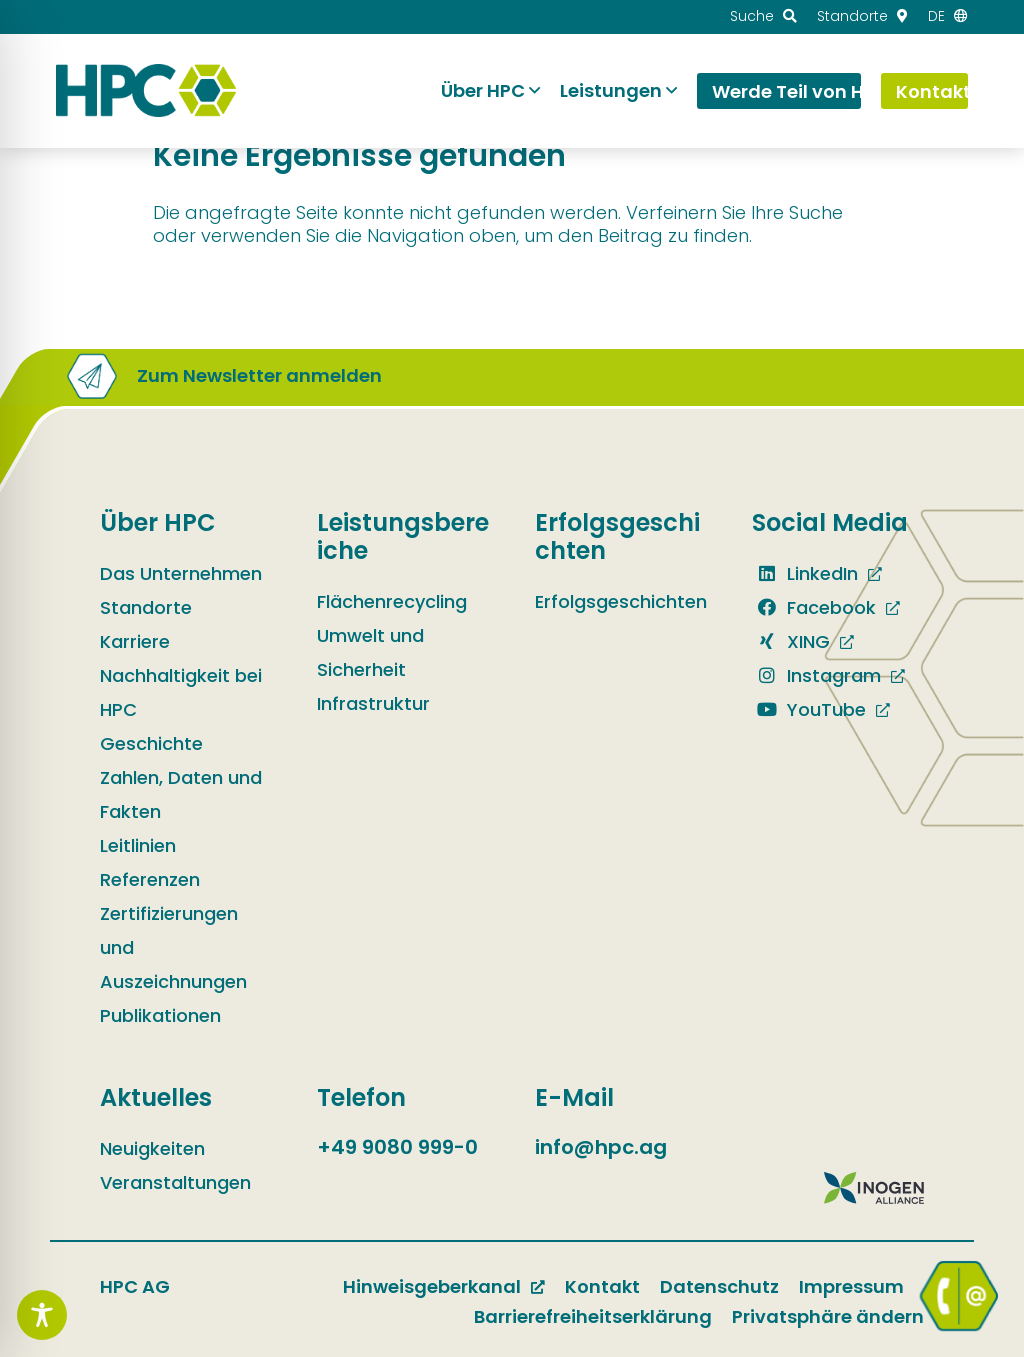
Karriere (135, 641)
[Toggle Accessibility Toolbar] (42, 1315)
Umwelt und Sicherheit (370, 652)
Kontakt (602, 1286)
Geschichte (151, 743)
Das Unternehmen (181, 573)
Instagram (816, 675)
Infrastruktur (373, 703)
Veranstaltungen (175, 1182)
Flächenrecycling (392, 601)
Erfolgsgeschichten (621, 601)
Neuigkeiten (152, 1148)
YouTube (809, 709)
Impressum (851, 1286)
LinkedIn (805, 573)
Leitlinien (138, 845)
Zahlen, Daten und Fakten (181, 794)
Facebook (814, 607)
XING (791, 641)
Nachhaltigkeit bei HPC (181, 692)
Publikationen (160, 1015)
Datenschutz (719, 1286)
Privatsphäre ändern (828, 1316)
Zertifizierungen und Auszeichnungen (173, 947)
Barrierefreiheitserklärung (593, 1316)
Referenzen (150, 879)
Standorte (146, 607)
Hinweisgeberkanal (432, 1286)
